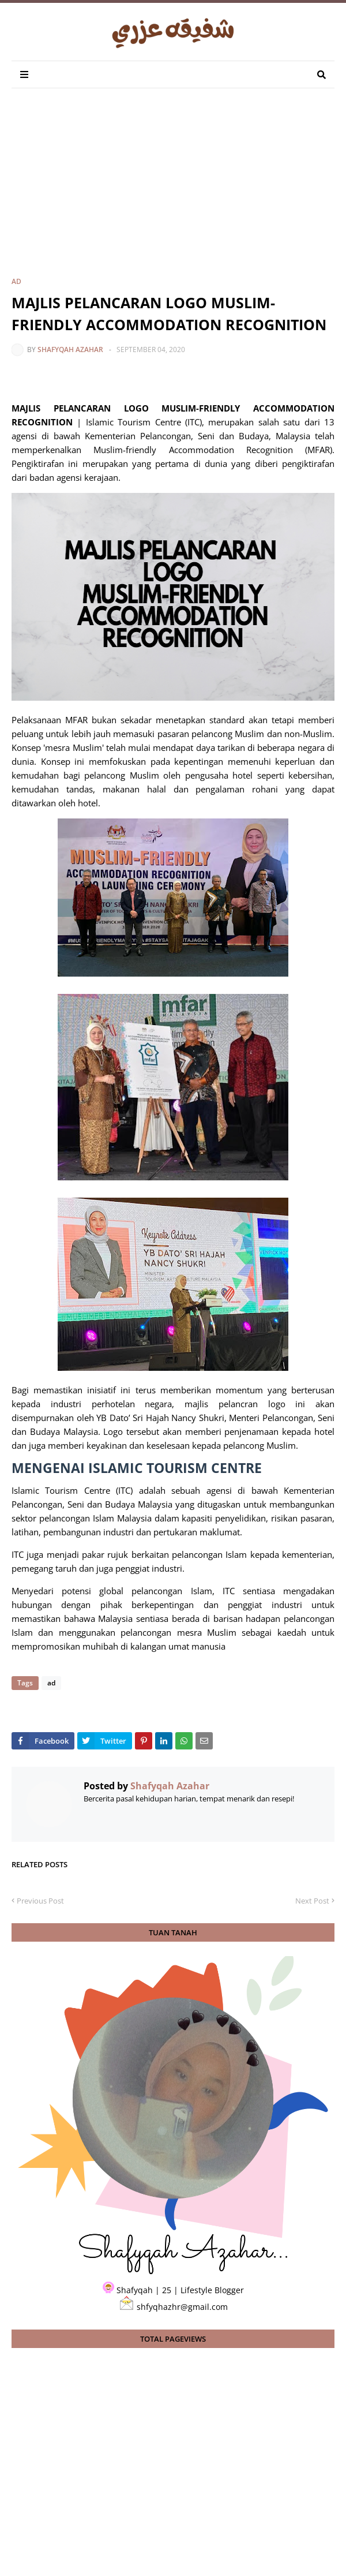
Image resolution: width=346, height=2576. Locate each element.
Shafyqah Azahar (70, 349)
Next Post (312, 1900)
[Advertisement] (179, 192)
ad (16, 281)
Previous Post (40, 1900)
